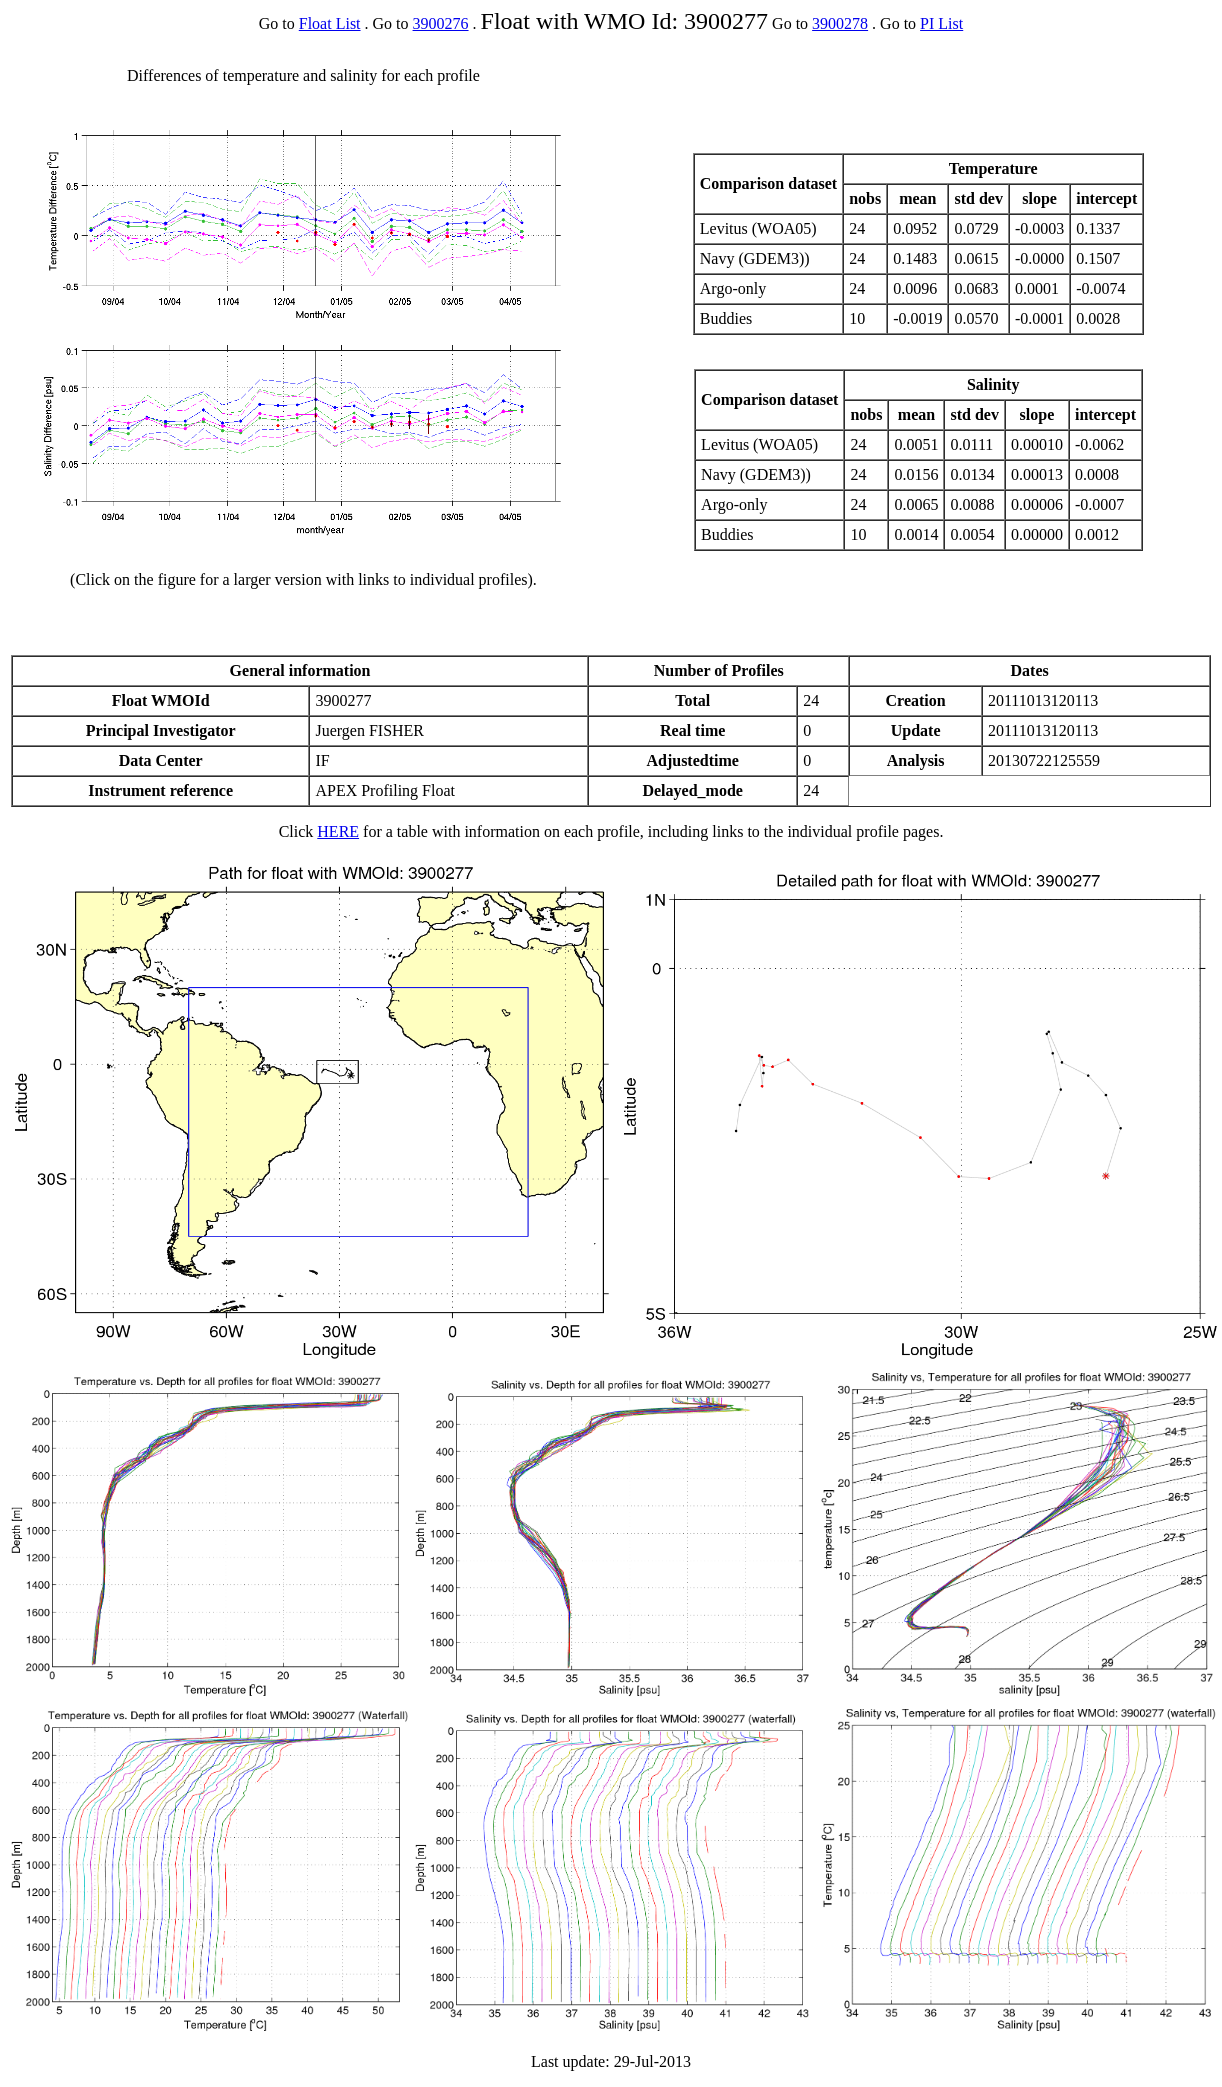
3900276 (441, 23)
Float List (330, 23)
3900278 (840, 23)
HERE (338, 831)
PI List (941, 23)
